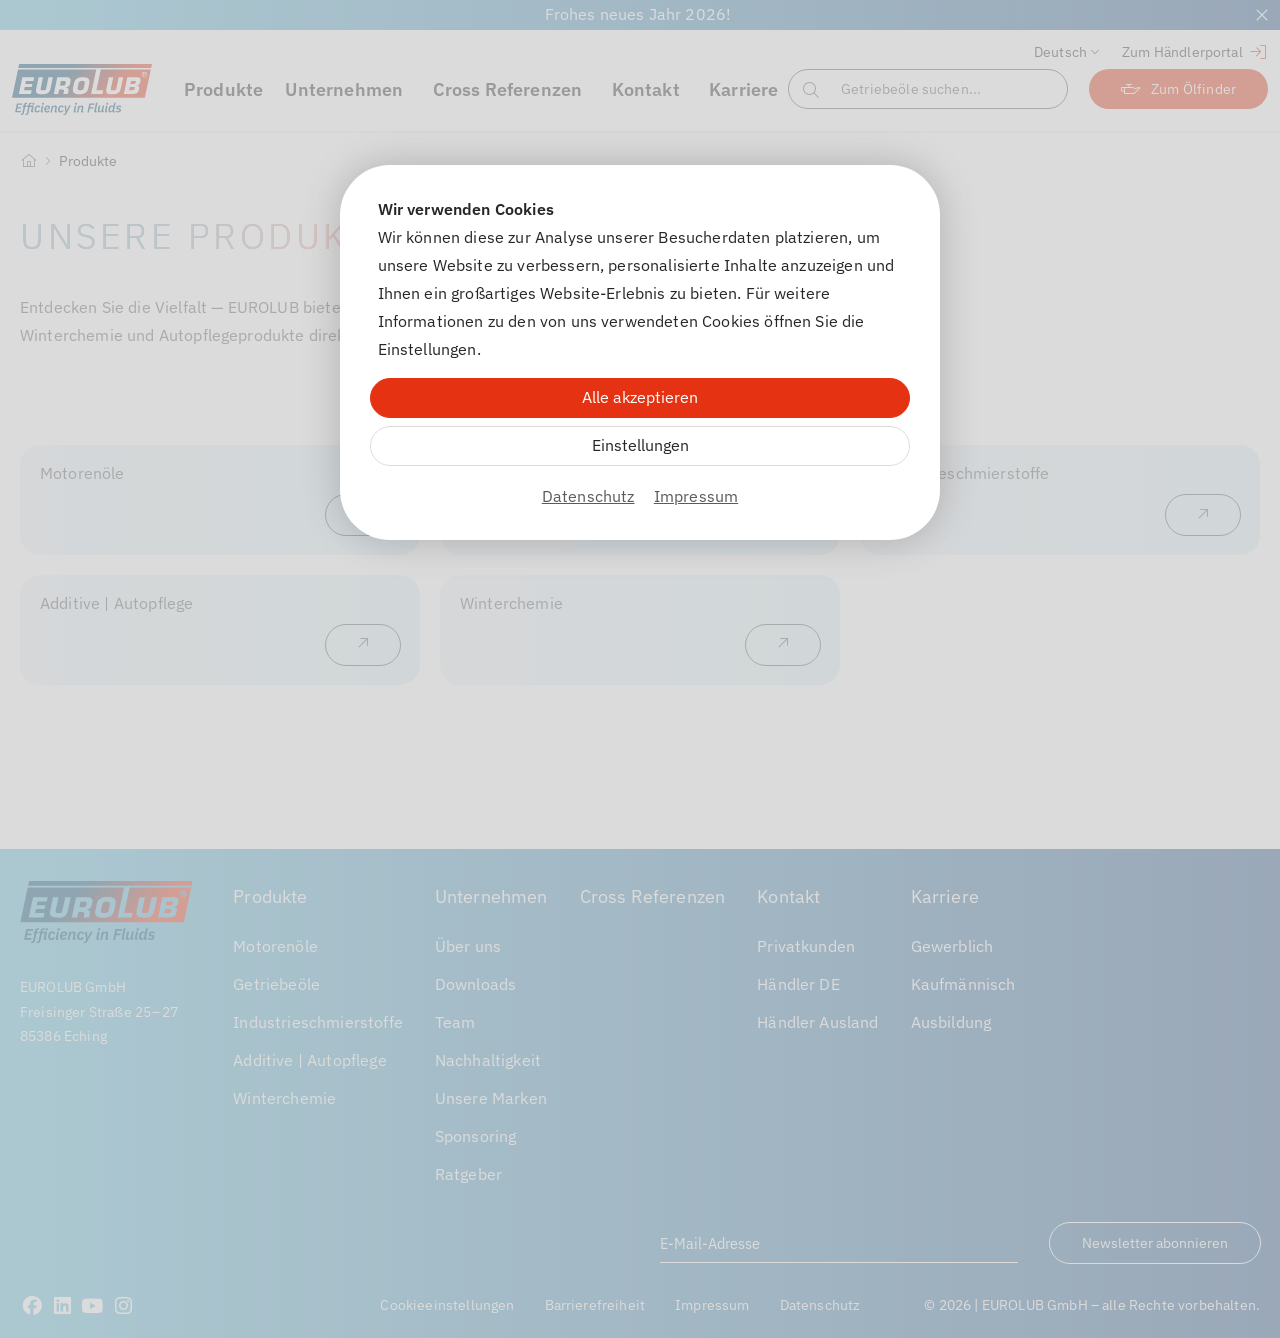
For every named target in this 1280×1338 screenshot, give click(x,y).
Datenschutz (588, 496)
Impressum (696, 496)
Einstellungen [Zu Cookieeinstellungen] (640, 445)
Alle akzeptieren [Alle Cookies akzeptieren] (640, 397)
